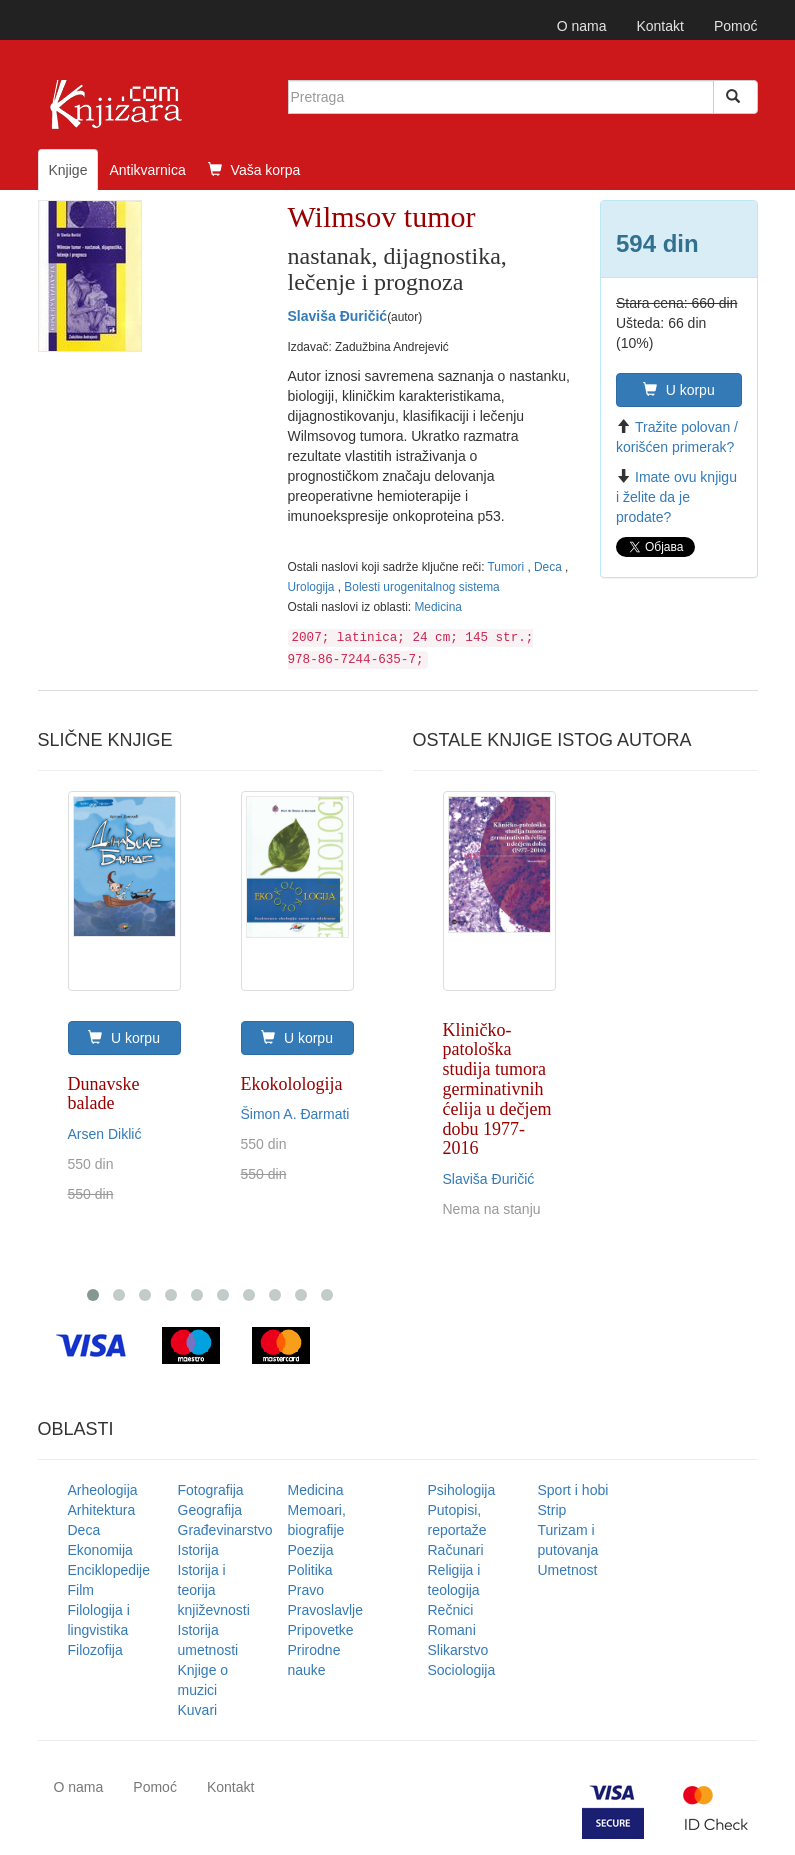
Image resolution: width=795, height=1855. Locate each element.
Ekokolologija (292, 1084)
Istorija (198, 1550)
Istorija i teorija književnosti (214, 1590)
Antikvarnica (147, 170)
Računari (456, 1550)
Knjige (68, 170)
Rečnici (451, 1610)
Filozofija (95, 1650)
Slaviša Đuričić (338, 316)
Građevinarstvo (225, 1530)
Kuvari (198, 1710)
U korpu (679, 390)
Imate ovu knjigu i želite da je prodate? (676, 497)
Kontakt (659, 26)
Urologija (313, 587)
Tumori (508, 567)
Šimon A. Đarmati (295, 1114)
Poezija (311, 1550)
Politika (310, 1570)
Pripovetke (321, 1630)
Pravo (306, 1590)
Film (81, 1590)
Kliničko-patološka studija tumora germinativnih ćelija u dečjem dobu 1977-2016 (497, 1089)
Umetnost (568, 1570)
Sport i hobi (573, 1490)
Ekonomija (100, 1550)
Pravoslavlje (325, 1610)
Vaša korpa (254, 170)
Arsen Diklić (105, 1134)
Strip (552, 1510)
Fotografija (211, 1490)
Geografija (210, 1510)
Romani (452, 1630)
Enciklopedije (109, 1570)
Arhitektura (102, 1510)
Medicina (438, 607)
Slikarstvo (458, 1650)
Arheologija (103, 1490)
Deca (549, 567)
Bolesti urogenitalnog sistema (421, 587)
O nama (582, 26)
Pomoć (736, 26)
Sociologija (462, 1670)
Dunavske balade (104, 1094)
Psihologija (462, 1490)
